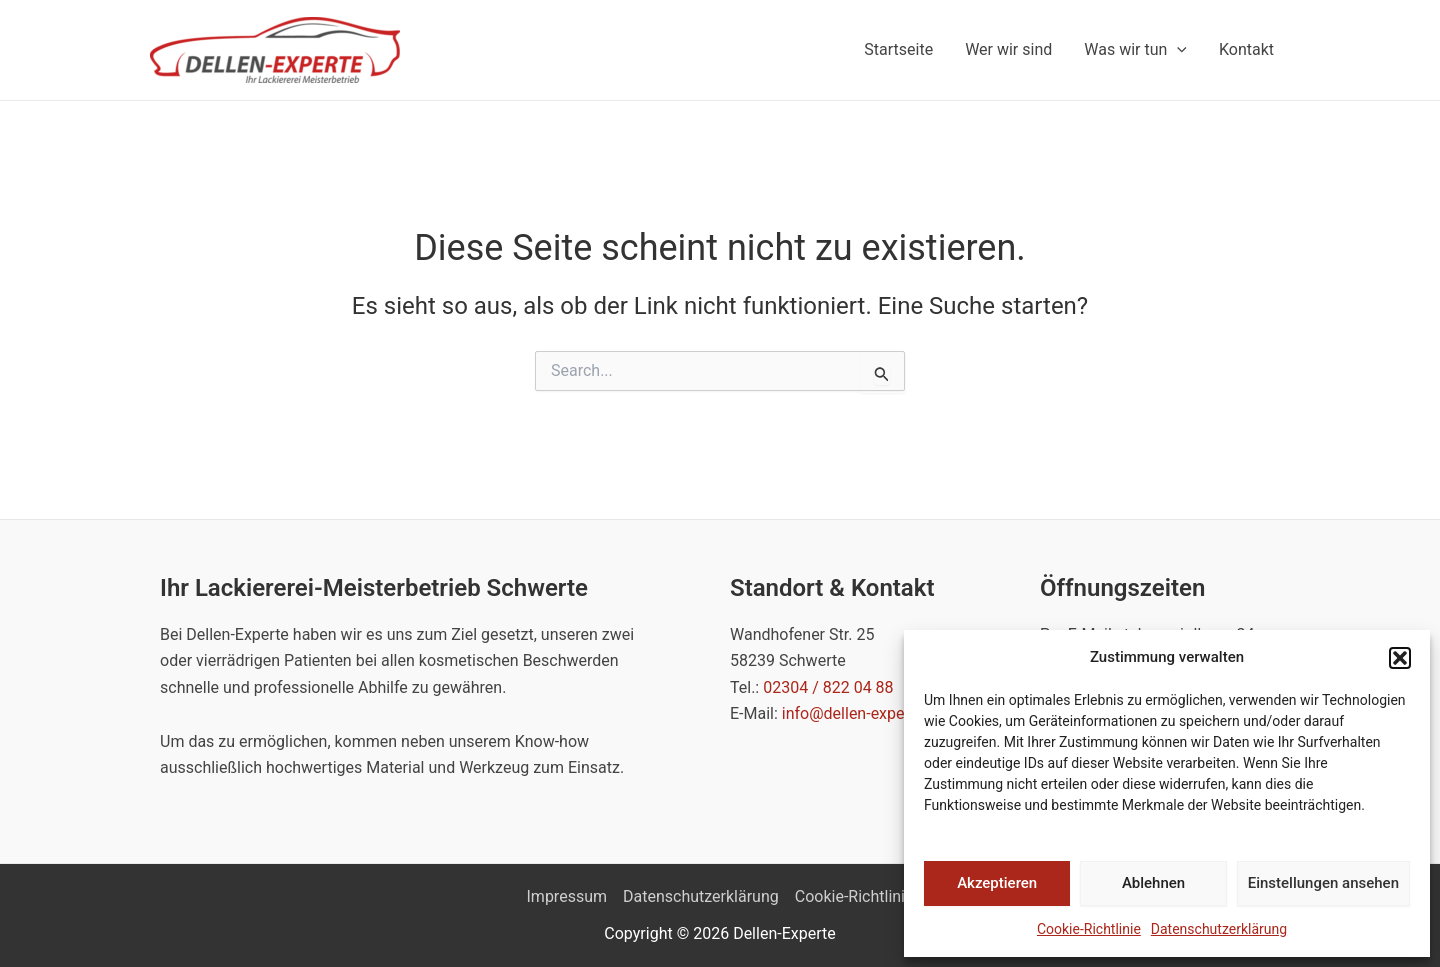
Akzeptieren (997, 883)
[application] (1177, 50)
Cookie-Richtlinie (1089, 929)
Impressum (567, 896)
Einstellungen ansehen (1323, 883)
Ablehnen (1153, 883)
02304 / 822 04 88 (828, 687)
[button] (1400, 658)
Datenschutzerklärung (1219, 929)
